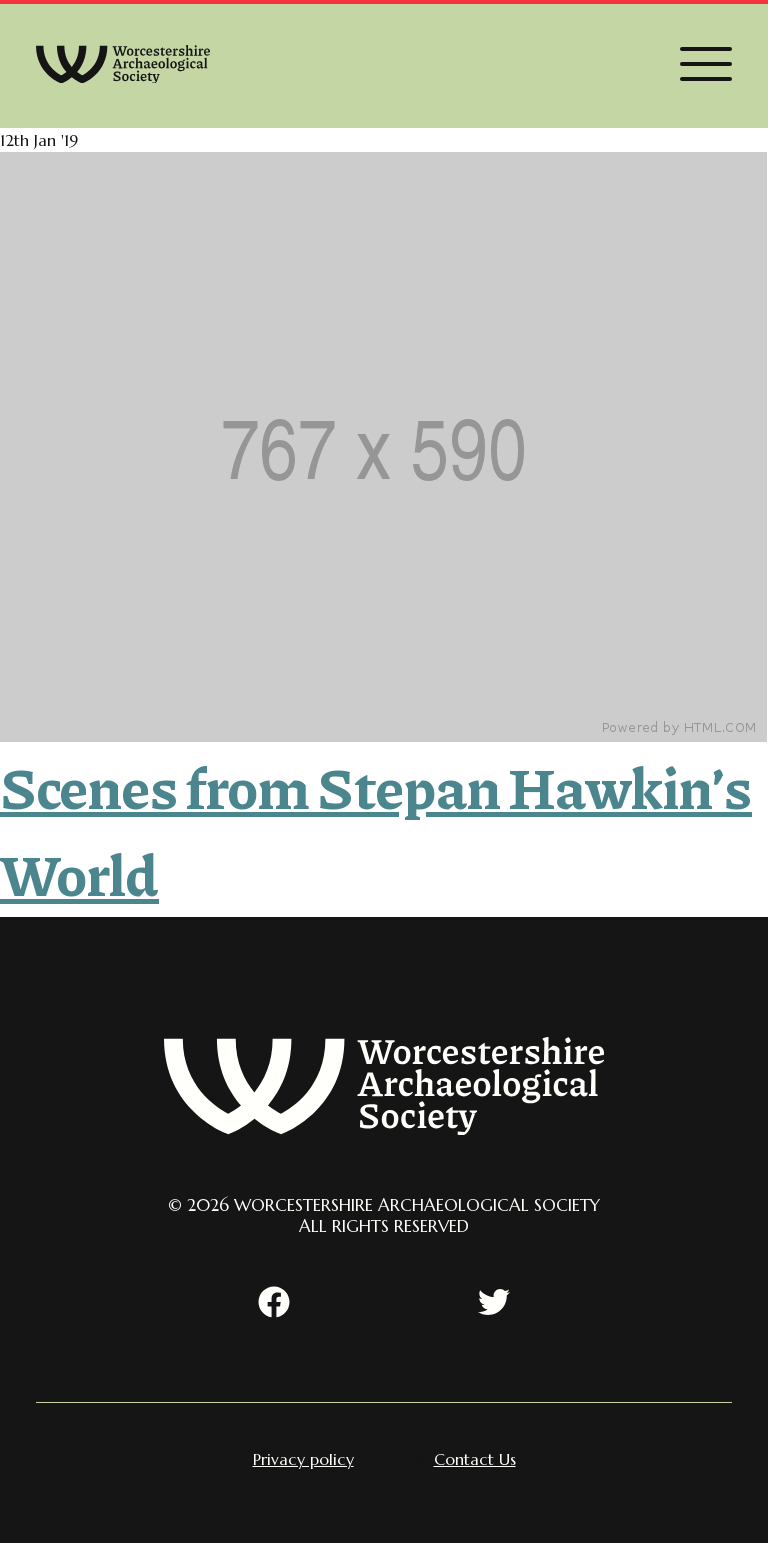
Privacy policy (303, 1459)
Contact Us (475, 1459)
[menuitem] (303, 1459)
